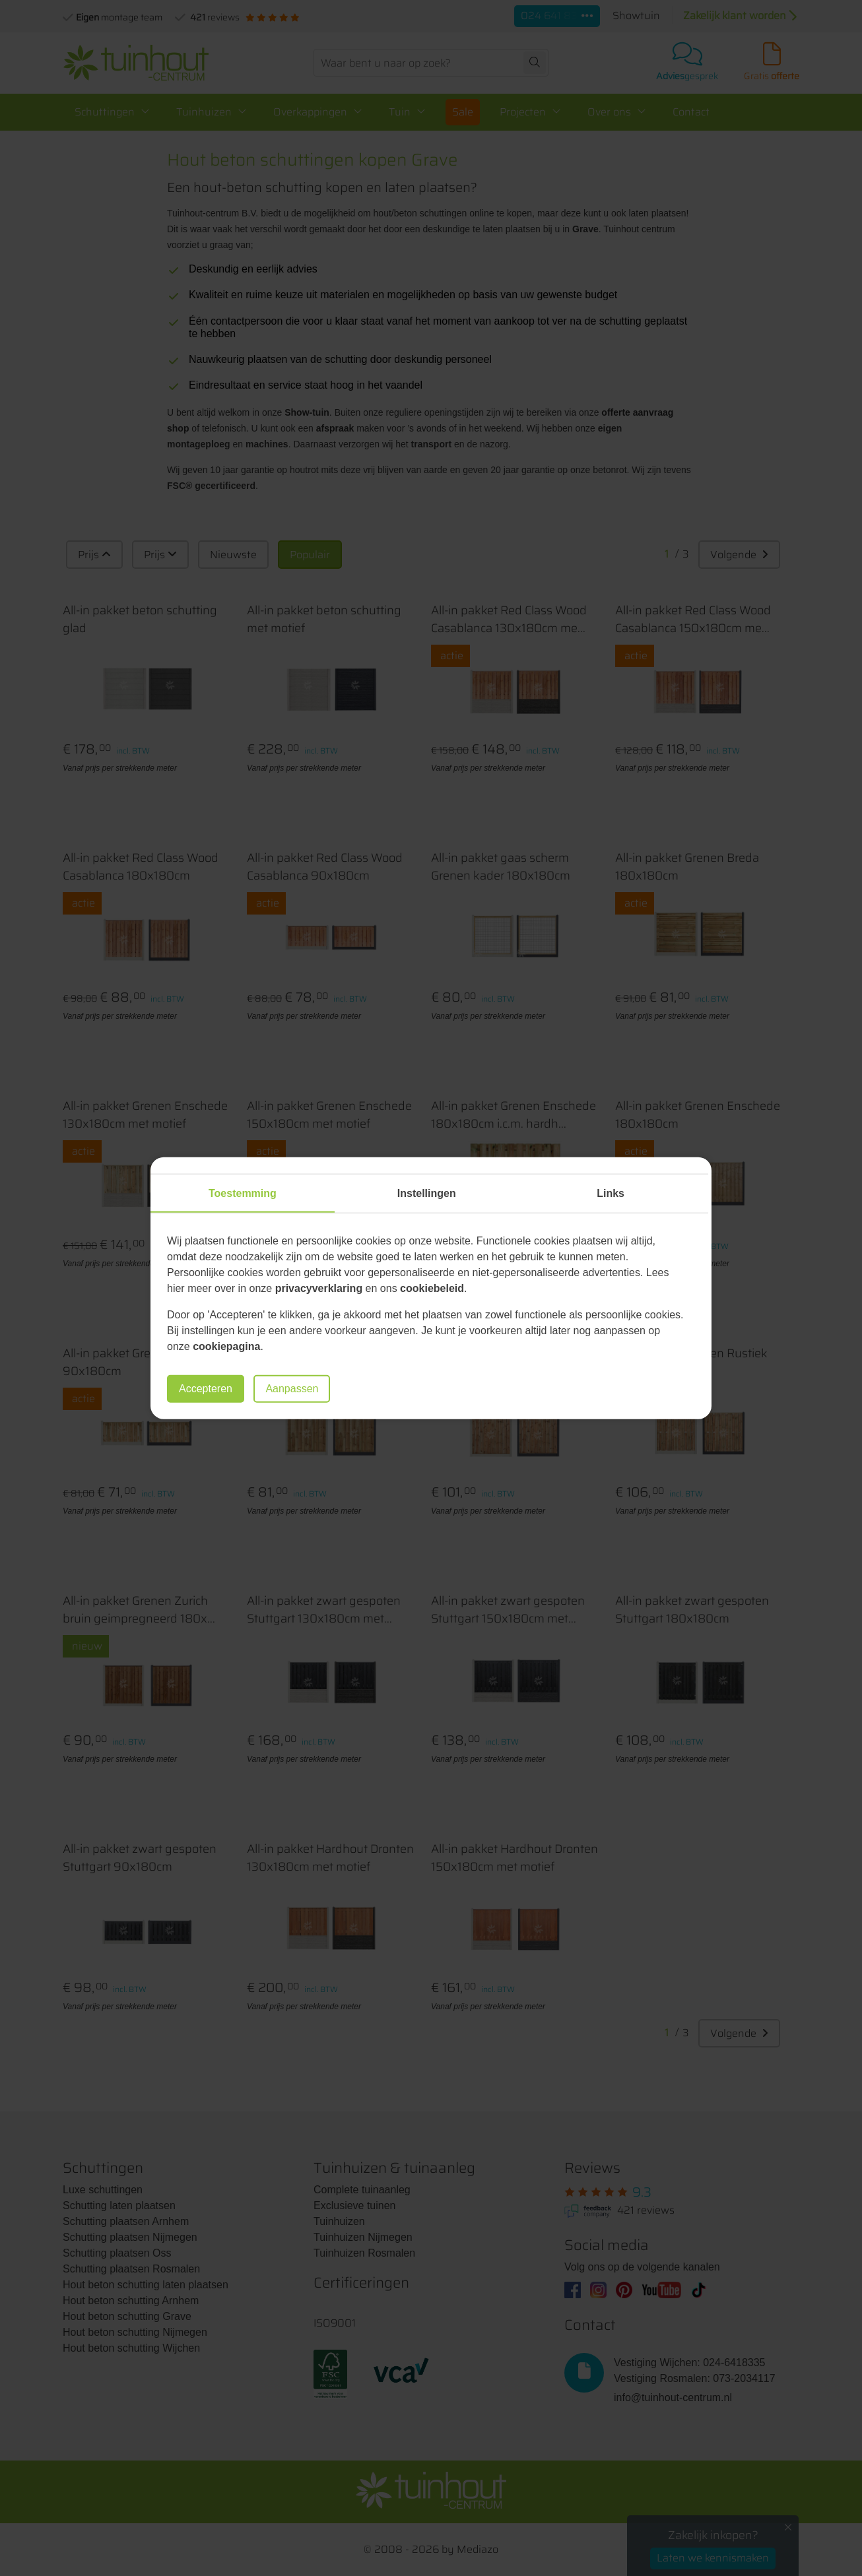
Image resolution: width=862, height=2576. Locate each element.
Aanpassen (291, 1388)
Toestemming (243, 1192)
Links (610, 1192)
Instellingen (426, 1192)
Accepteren (205, 1388)
